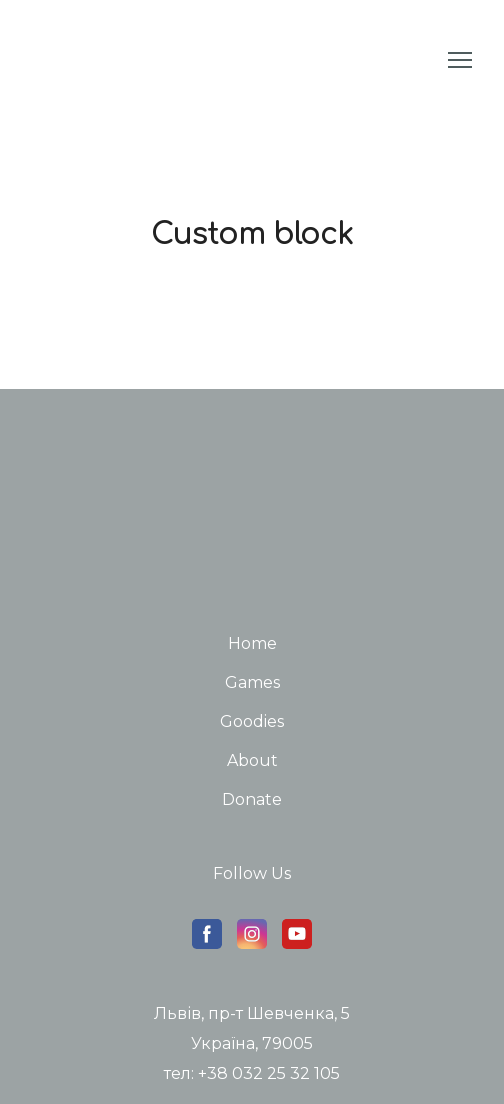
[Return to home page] (63, 60)
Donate (252, 799)
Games (252, 682)
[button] (207, 934)
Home (252, 643)
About (252, 760)
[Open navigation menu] (460, 60)
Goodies (252, 721)
